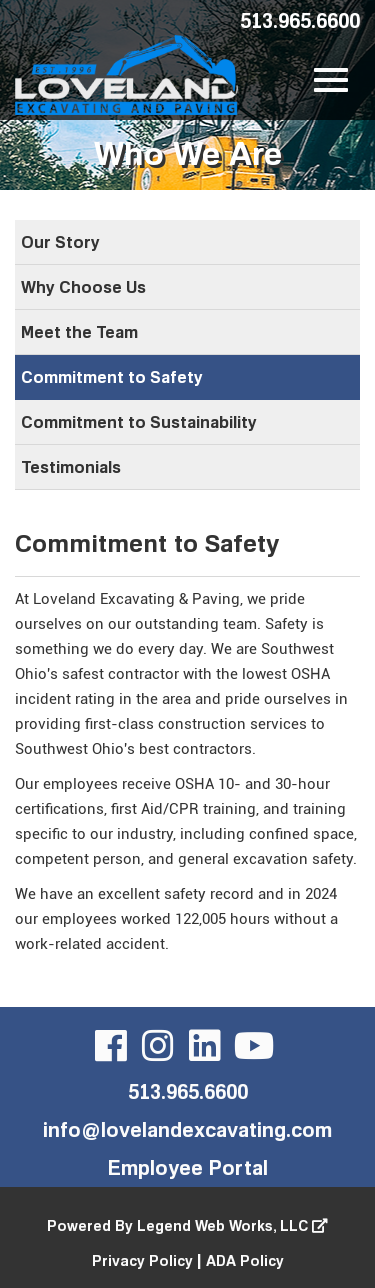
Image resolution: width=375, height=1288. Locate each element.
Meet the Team (79, 332)
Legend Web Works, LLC (232, 1225)
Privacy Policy (142, 1260)
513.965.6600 (300, 20)
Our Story (60, 242)
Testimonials (71, 467)
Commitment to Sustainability (139, 422)
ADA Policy (245, 1260)
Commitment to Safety (112, 377)
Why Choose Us (83, 287)
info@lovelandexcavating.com (187, 1129)
